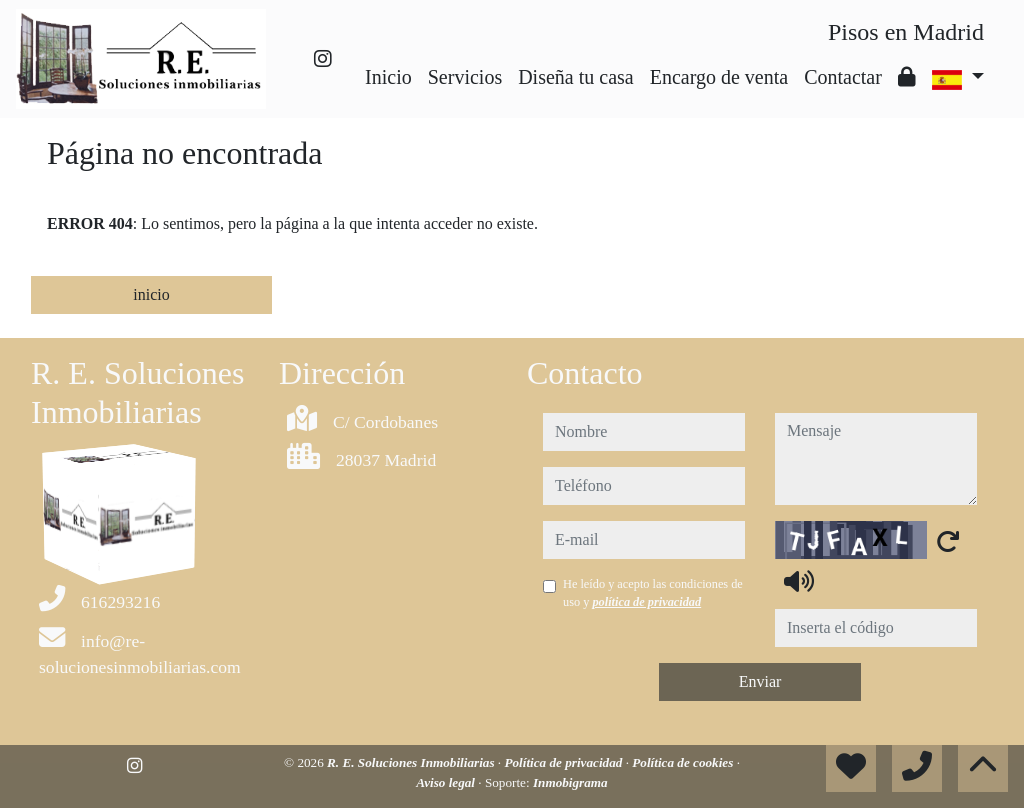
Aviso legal (447, 782)
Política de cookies (684, 762)
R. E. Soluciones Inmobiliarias (412, 762)
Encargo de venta (719, 77)
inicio (151, 294)
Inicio (388, 77)
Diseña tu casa (576, 77)
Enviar (760, 681)
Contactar (843, 77)
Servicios (465, 77)
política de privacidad (646, 602)
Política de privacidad (564, 762)
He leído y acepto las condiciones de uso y (653, 593)
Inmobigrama (570, 782)
